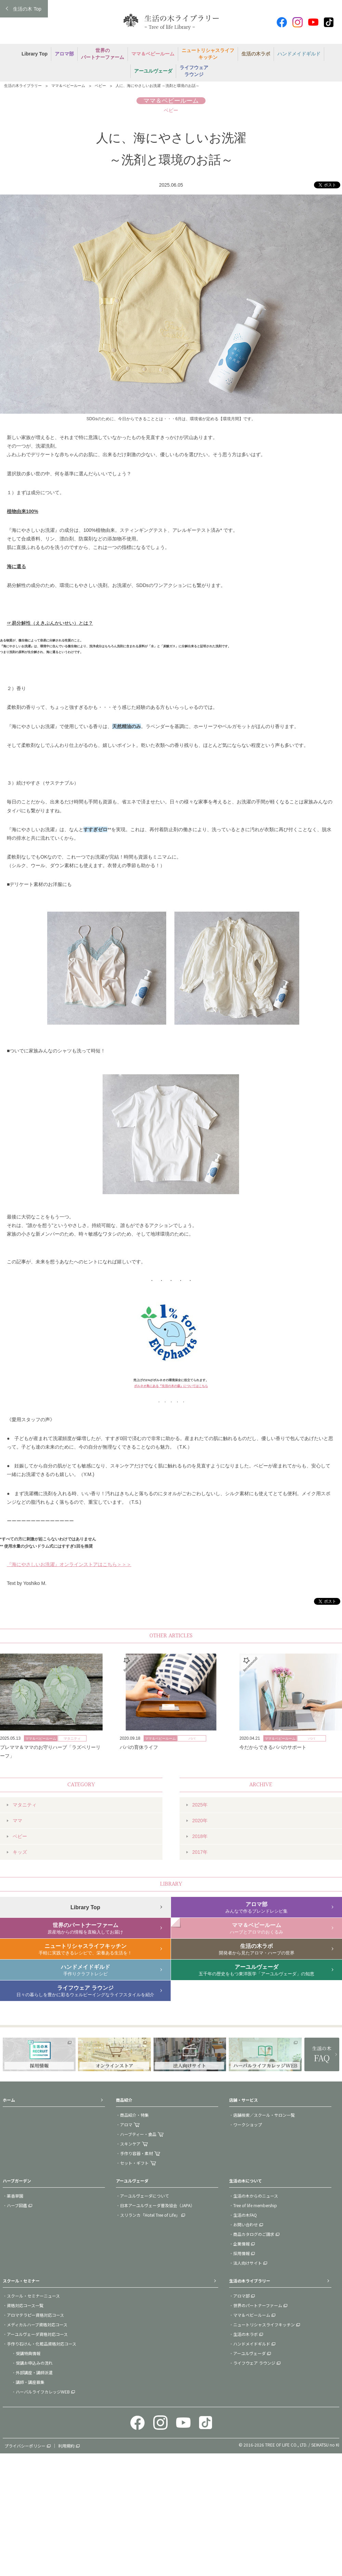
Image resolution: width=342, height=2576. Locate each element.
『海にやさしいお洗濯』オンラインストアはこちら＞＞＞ (69, 1564)
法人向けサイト (247, 2263)
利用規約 (66, 2446)
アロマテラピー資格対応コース (35, 2315)
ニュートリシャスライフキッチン (264, 2324)
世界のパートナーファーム (257, 2305)
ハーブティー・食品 (138, 2134)
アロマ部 (241, 2296)
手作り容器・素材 (136, 2153)
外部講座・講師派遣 (34, 2372)
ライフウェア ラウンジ (254, 2363)
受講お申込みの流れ (34, 2363)
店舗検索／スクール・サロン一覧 (264, 2115)
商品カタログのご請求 (253, 2234)
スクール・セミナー (21, 2281)
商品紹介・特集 (134, 2115)
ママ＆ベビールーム (68, 86)
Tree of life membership (255, 2205)
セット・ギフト (134, 2163)
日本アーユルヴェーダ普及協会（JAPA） (157, 2205)
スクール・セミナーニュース (33, 2296)
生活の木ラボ (245, 2334)
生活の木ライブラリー (23, 86)
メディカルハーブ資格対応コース (37, 2324)
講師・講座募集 (30, 2382)
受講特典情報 (28, 2353)
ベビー (100, 86)
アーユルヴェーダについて (144, 2196)
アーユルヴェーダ (249, 2353)
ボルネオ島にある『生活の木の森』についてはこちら (171, 1386)
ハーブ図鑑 (17, 2205)
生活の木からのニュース (255, 2196)
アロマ (126, 2124)
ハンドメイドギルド (251, 2344)
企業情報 (241, 2244)
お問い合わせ (245, 2224)
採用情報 (241, 2253)
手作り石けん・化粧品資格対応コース (41, 2344)
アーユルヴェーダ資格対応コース (37, 2334)
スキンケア (130, 2144)
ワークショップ (247, 2124)
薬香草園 (15, 2196)
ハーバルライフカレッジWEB (43, 2391)
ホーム (9, 2100)
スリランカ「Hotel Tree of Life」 (150, 2215)
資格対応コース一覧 (25, 2305)
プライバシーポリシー (24, 2446)
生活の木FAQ (245, 2215)
